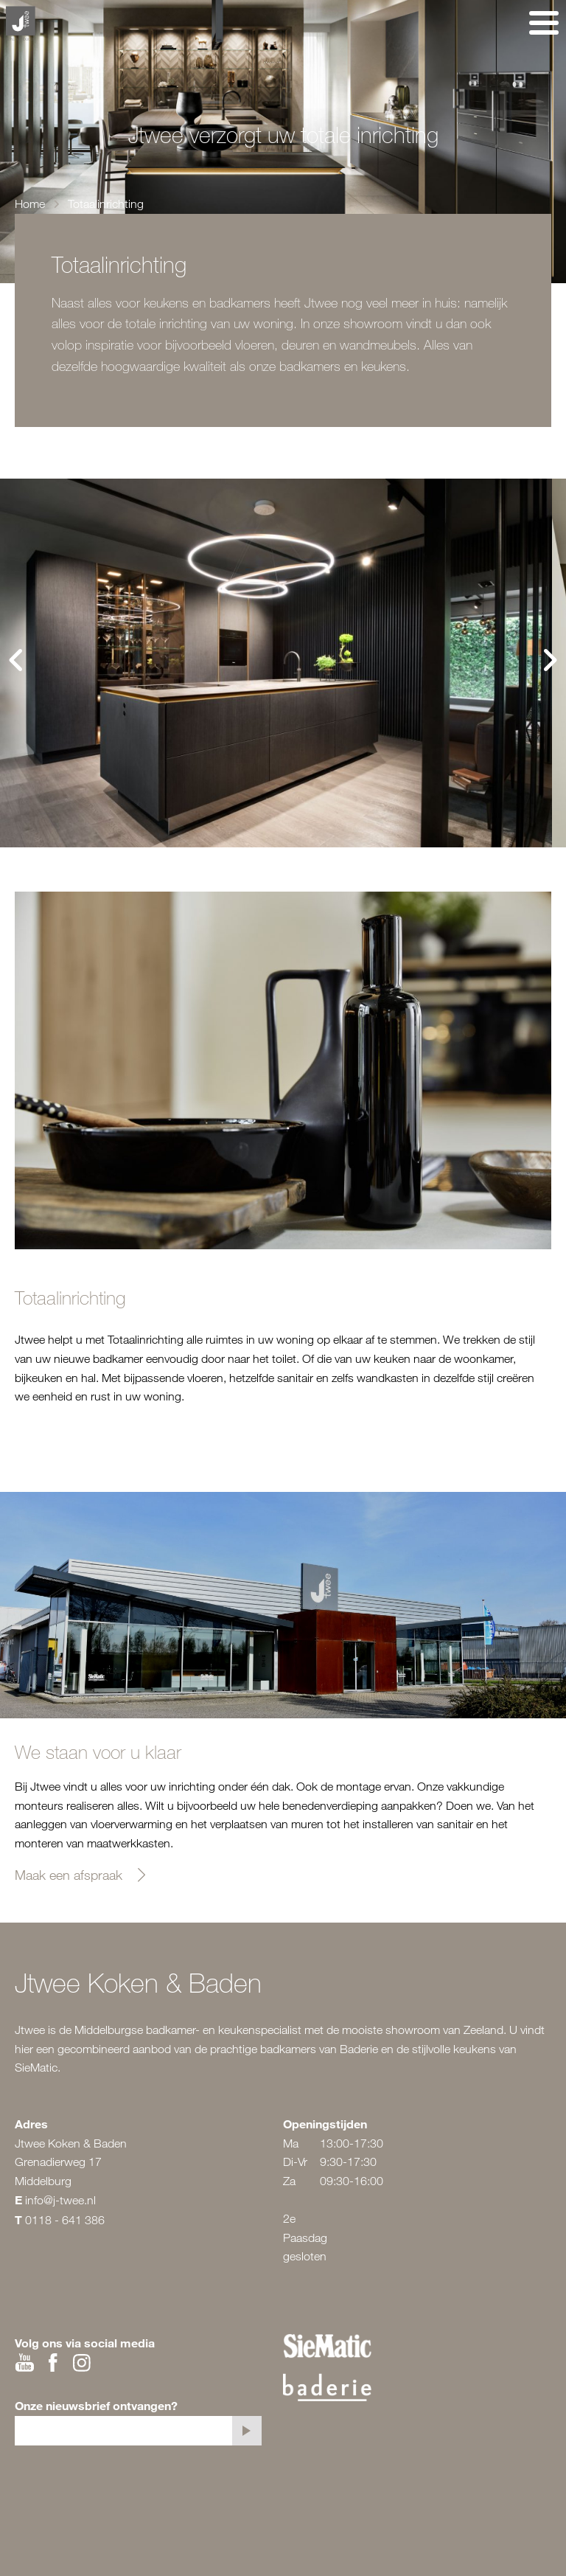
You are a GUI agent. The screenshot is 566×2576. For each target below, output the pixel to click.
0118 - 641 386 (65, 2219)
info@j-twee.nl (60, 2200)
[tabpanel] (276, 663)
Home (30, 203)
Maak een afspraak (68, 1875)
